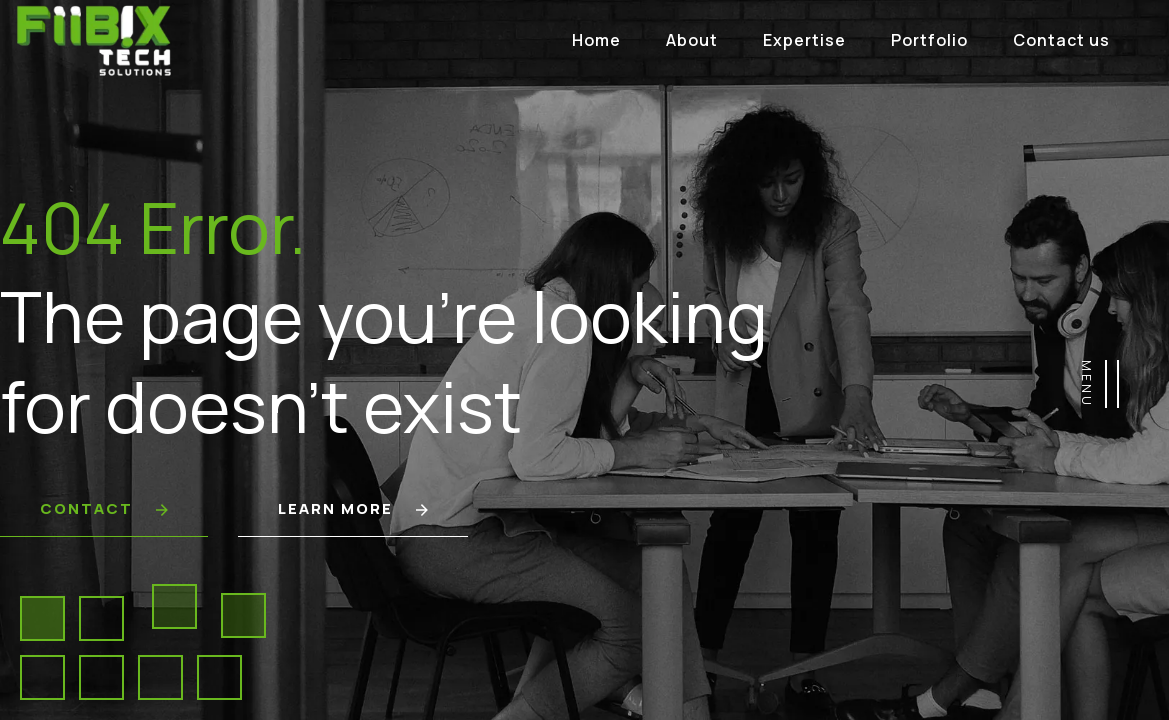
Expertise (804, 40)
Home (596, 40)
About (692, 40)
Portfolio (929, 40)
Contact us (1061, 40)
